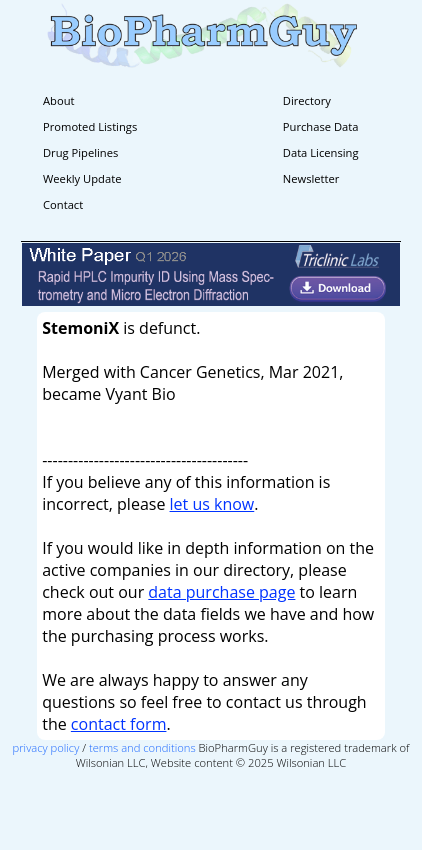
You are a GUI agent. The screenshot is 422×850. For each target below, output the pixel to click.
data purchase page (221, 592)
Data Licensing (321, 152)
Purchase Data (321, 126)
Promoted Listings (90, 126)
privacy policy (46, 747)
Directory (307, 100)
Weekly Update (82, 178)
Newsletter (311, 178)
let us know (212, 504)
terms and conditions (142, 747)
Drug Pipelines (80, 152)
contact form (119, 724)
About (59, 100)
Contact (63, 204)
